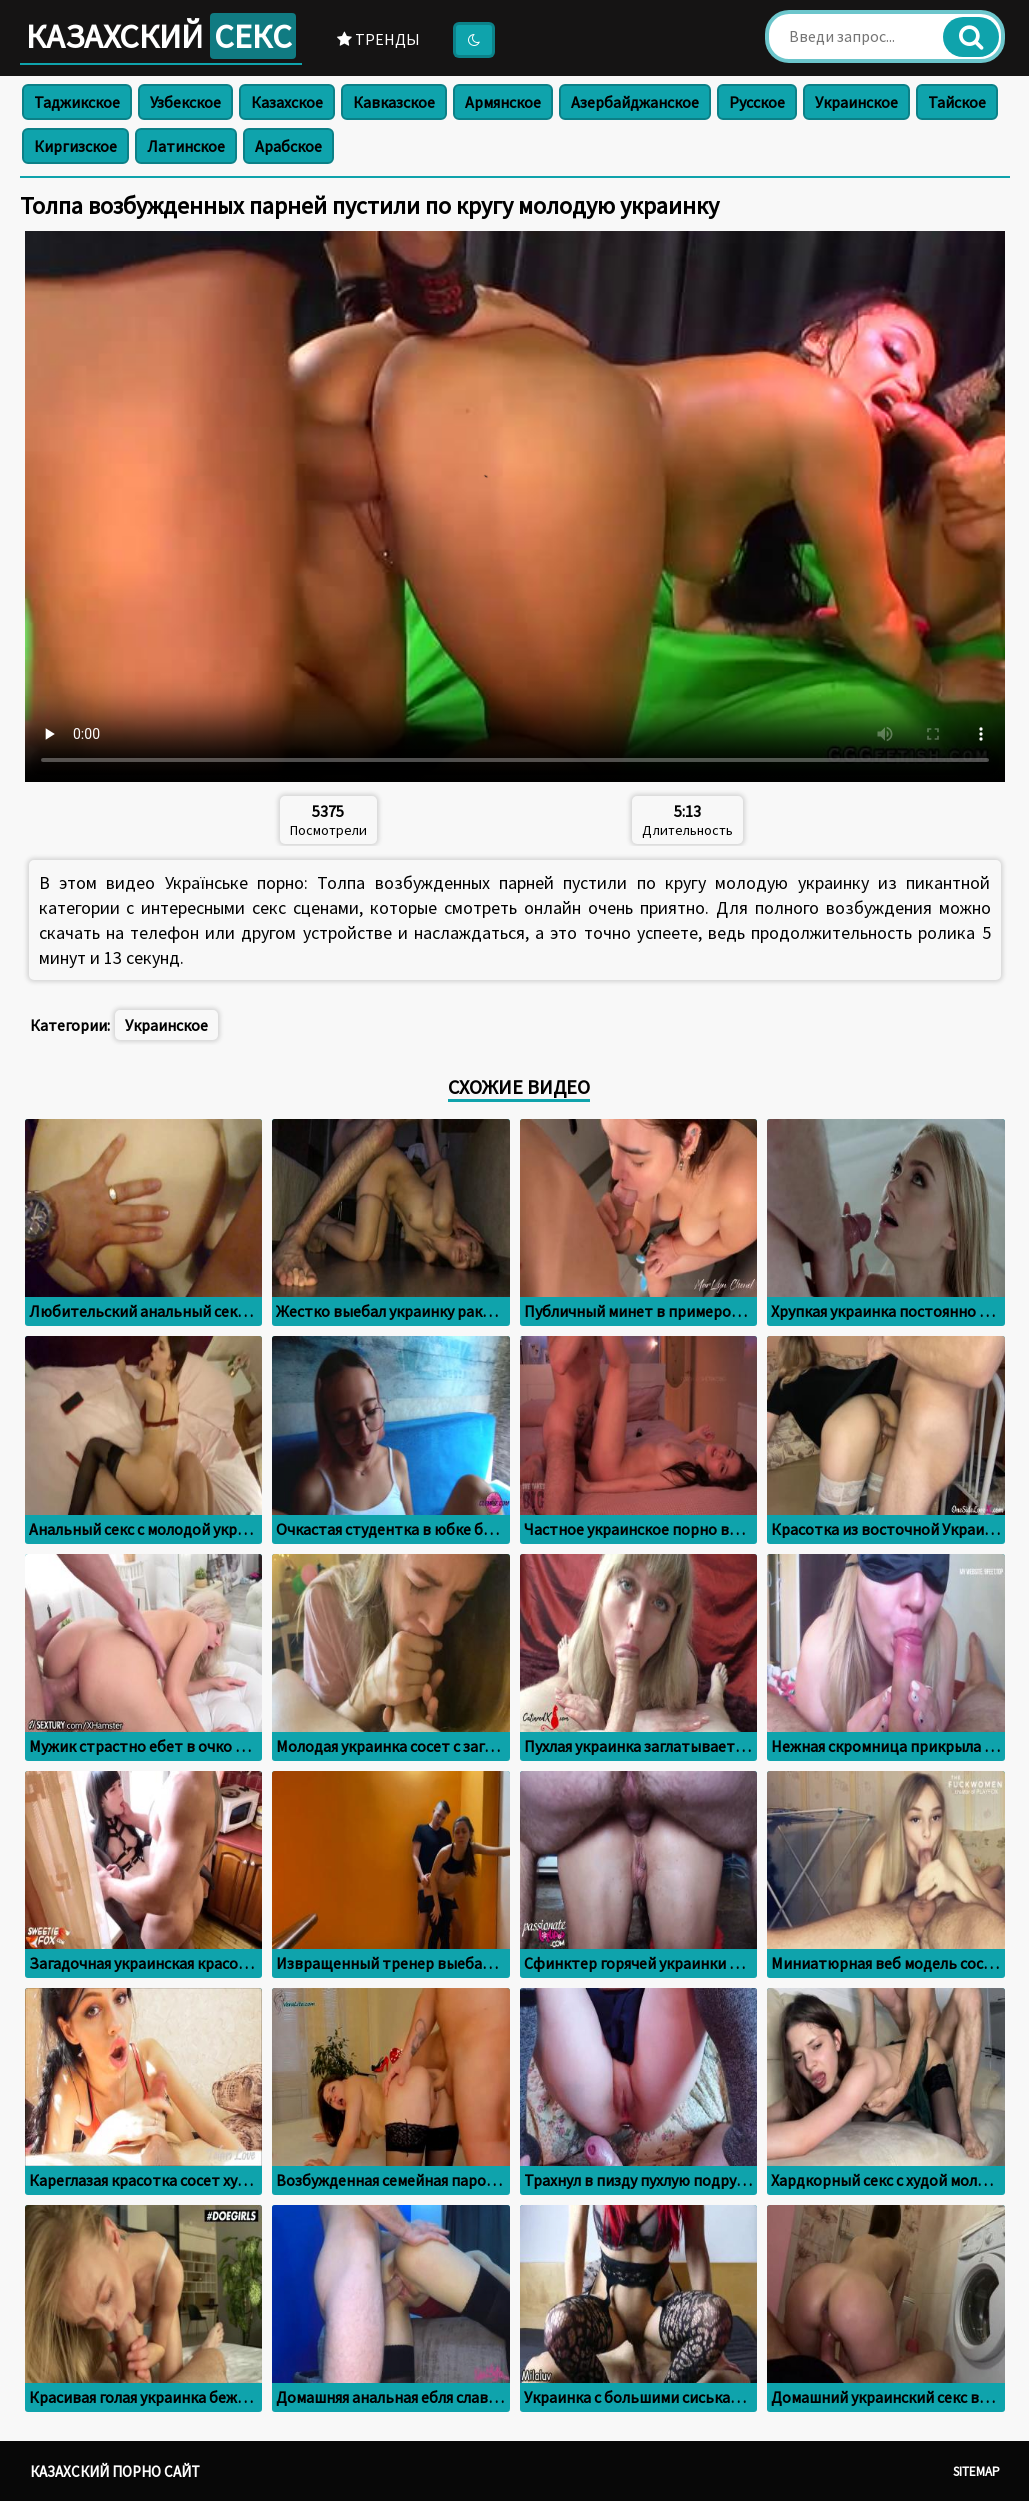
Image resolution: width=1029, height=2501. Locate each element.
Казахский (161, 36)
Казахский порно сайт (115, 2471)
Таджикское (77, 102)
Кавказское (394, 102)
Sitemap (976, 2471)
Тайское (957, 102)
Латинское (186, 146)
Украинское (856, 102)
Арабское (288, 146)
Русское (757, 102)
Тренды (378, 39)
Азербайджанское (635, 102)
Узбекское (185, 102)
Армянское (503, 102)
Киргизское (75, 146)
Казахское (287, 102)
